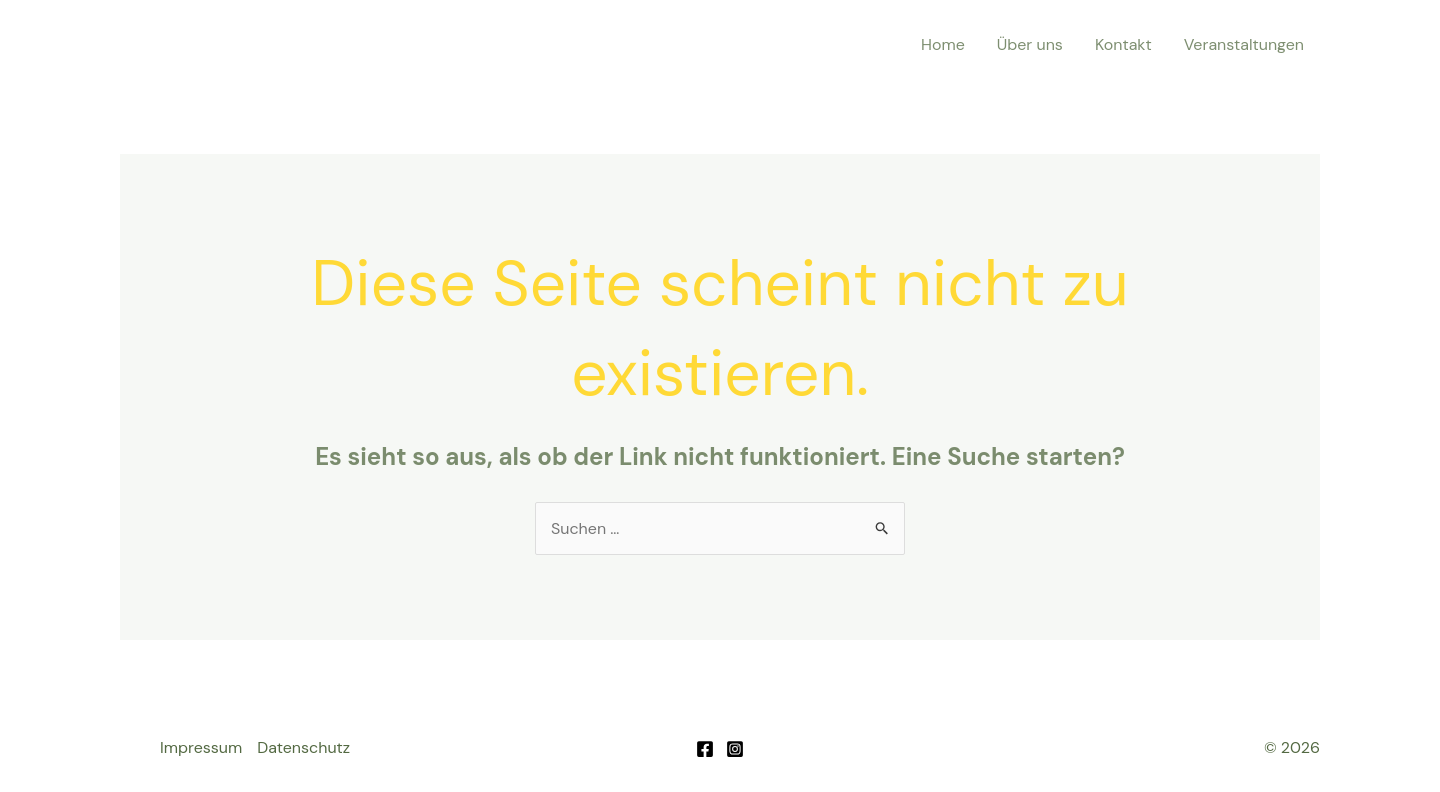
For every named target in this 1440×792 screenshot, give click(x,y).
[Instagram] (735, 749)
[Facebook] (705, 749)
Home (943, 44)
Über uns (1030, 44)
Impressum (201, 747)
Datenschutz (303, 747)
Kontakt (1123, 44)
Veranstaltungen (1244, 44)
